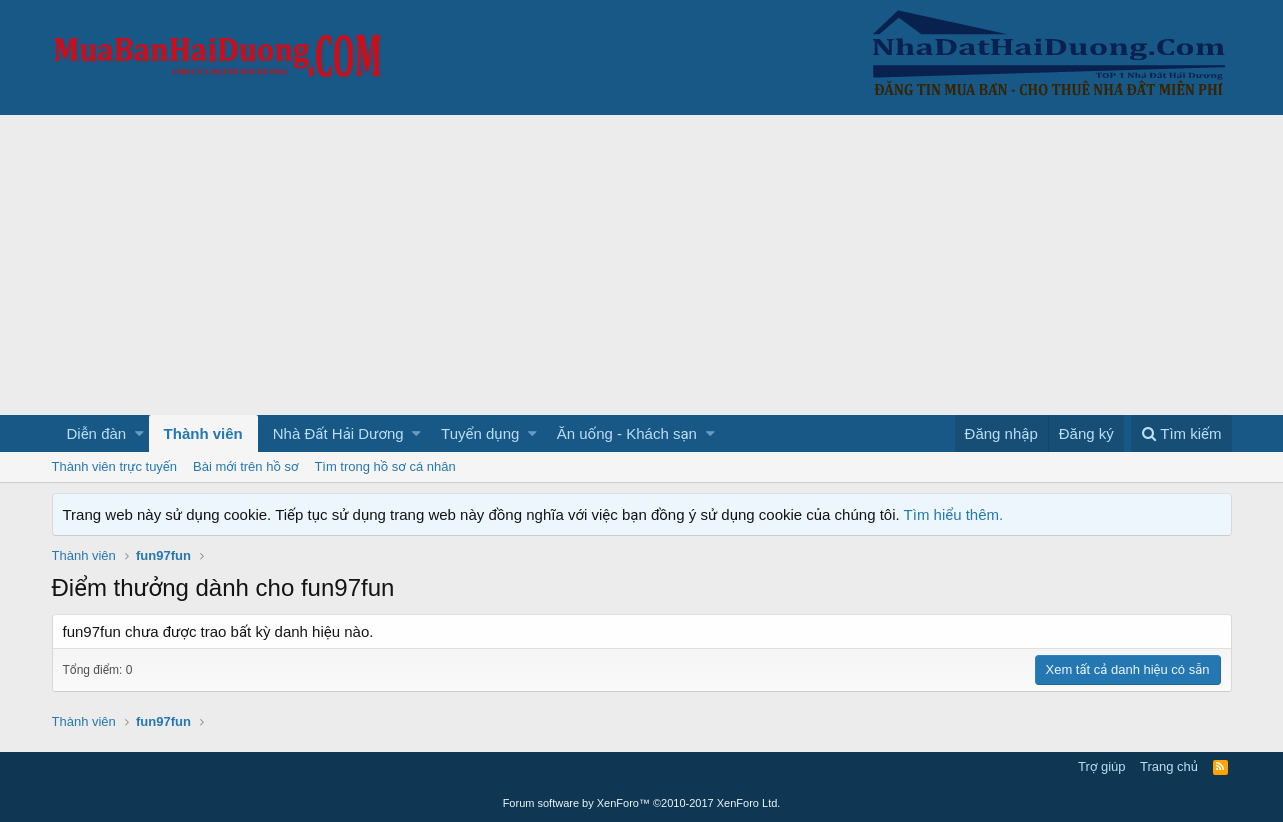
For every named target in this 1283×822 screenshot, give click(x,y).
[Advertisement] (642, 265)
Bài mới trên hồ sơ (245, 466)
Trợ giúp (1101, 766)
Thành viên (203, 433)
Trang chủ (1169, 766)
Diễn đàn (97, 433)
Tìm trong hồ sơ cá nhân (384, 466)
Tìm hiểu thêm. (954, 514)
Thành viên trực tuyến (115, 466)
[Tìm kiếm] (1181, 433)
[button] (139, 433)
